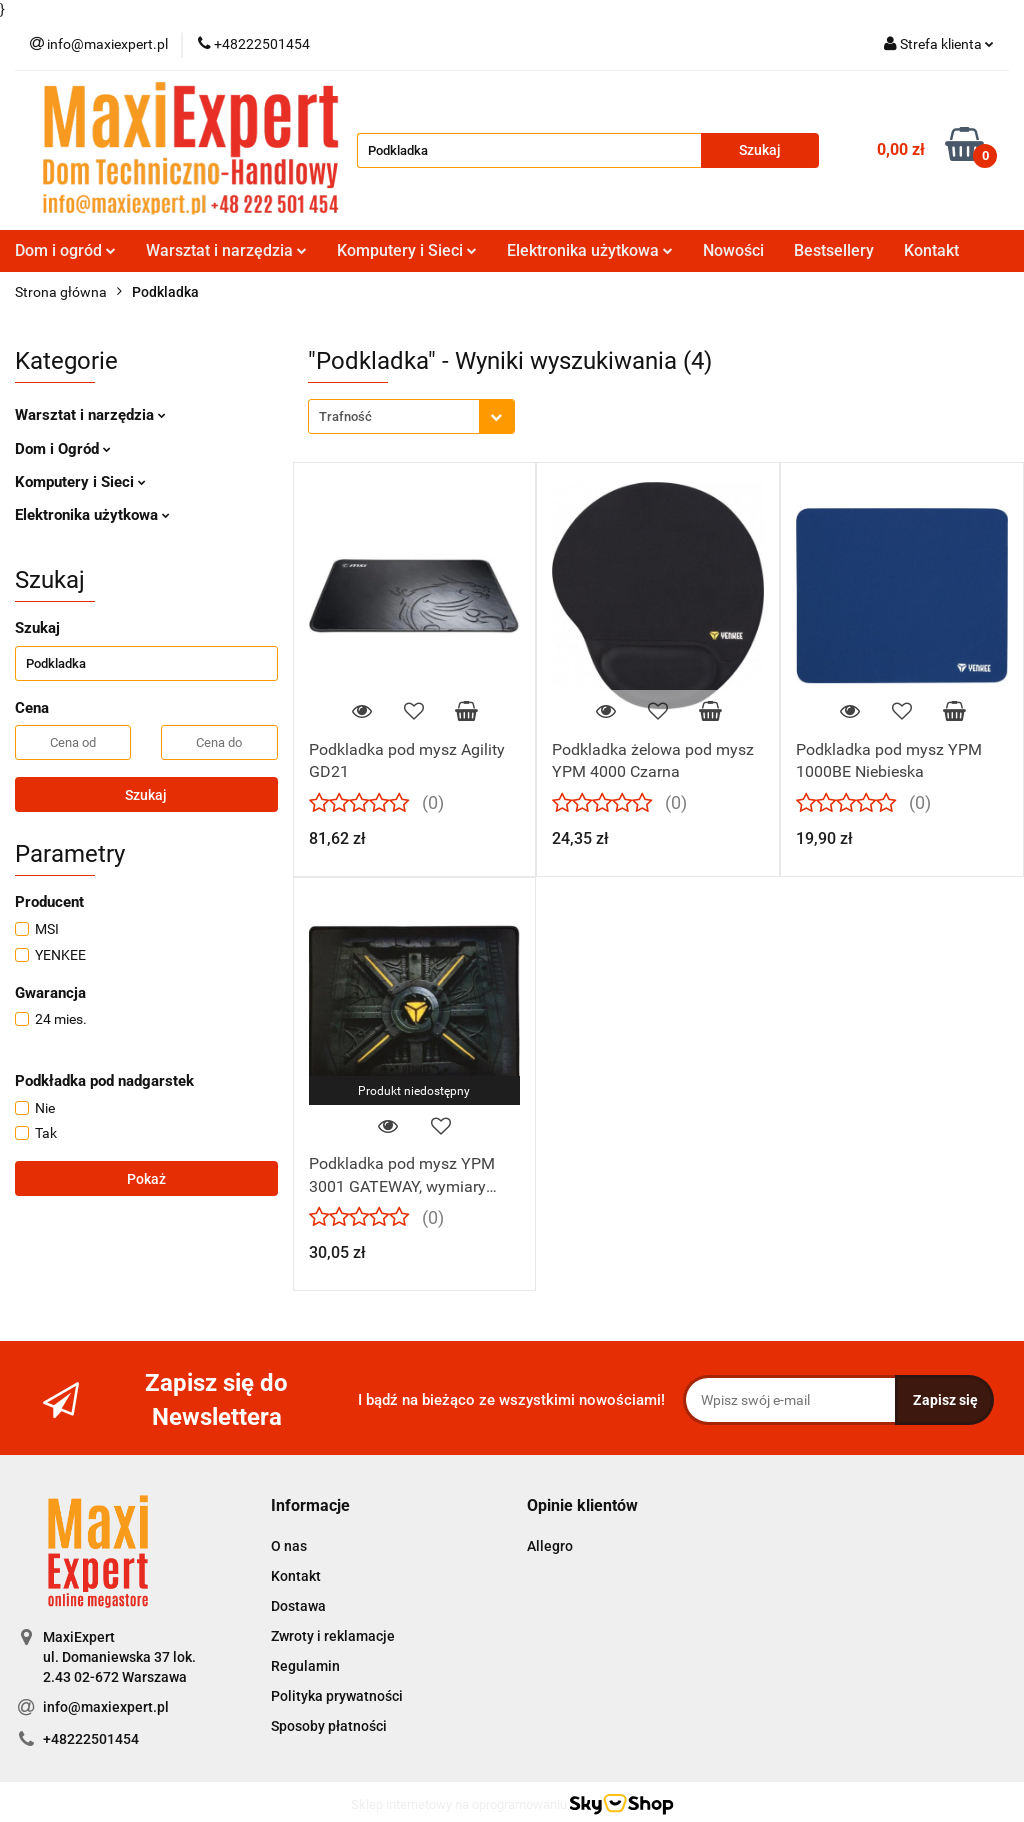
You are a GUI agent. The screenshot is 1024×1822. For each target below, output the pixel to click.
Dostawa (298, 1606)
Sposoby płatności (329, 1726)
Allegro (550, 1546)
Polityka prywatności (337, 1696)
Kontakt (931, 250)
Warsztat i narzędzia (226, 250)
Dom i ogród (65, 250)
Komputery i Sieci (407, 250)
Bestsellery (834, 250)
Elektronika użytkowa (590, 250)
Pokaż (146, 1179)
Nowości (733, 250)
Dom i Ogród (63, 449)
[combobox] (411, 416)
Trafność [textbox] (345, 416)
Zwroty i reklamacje (333, 1636)
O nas (289, 1546)
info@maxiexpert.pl (106, 1707)
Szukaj (146, 795)
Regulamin (305, 1666)
